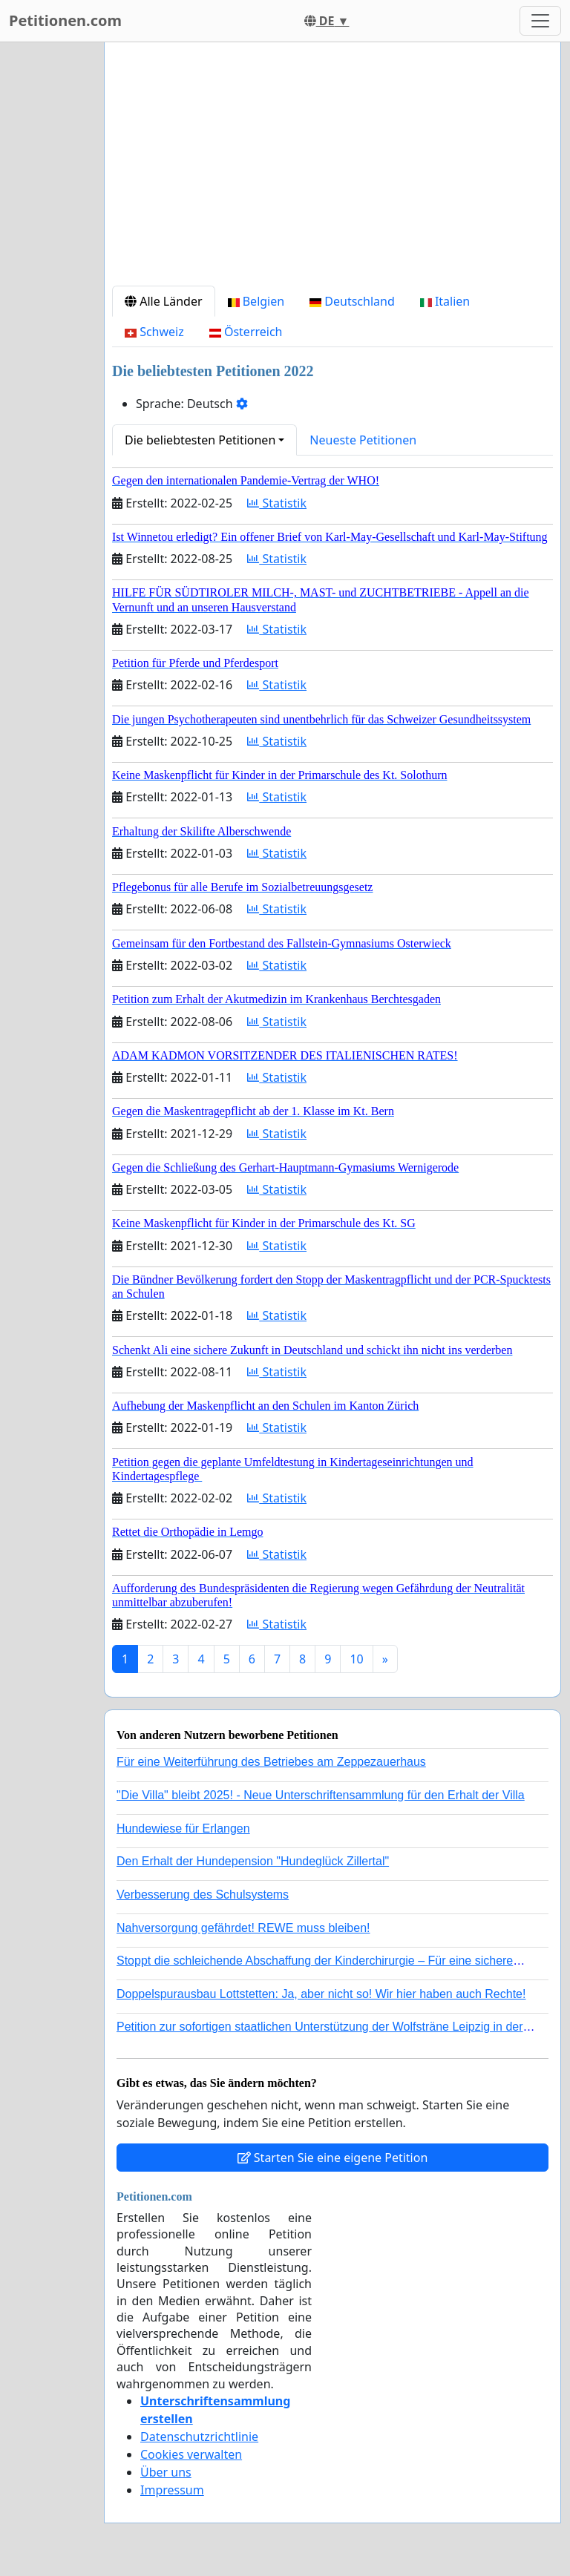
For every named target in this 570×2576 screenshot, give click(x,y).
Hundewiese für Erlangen (183, 1828)
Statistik (277, 503)
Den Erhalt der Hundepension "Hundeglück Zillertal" (253, 1861)
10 (356, 1659)
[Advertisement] (332, 170)
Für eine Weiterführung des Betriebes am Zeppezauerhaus (271, 1761)
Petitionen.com (65, 20)
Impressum (172, 2490)
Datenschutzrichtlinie (199, 2436)
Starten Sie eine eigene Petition (333, 2157)
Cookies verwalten (191, 2454)
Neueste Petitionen (362, 440)
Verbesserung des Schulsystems (203, 1894)
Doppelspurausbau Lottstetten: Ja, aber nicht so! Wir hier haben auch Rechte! (321, 1994)
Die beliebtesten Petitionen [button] (200, 440)
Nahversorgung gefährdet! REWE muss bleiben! (243, 1928)
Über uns (165, 2472)
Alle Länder (164, 301)
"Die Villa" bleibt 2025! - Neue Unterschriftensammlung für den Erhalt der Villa (321, 1795)
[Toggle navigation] (540, 21)
